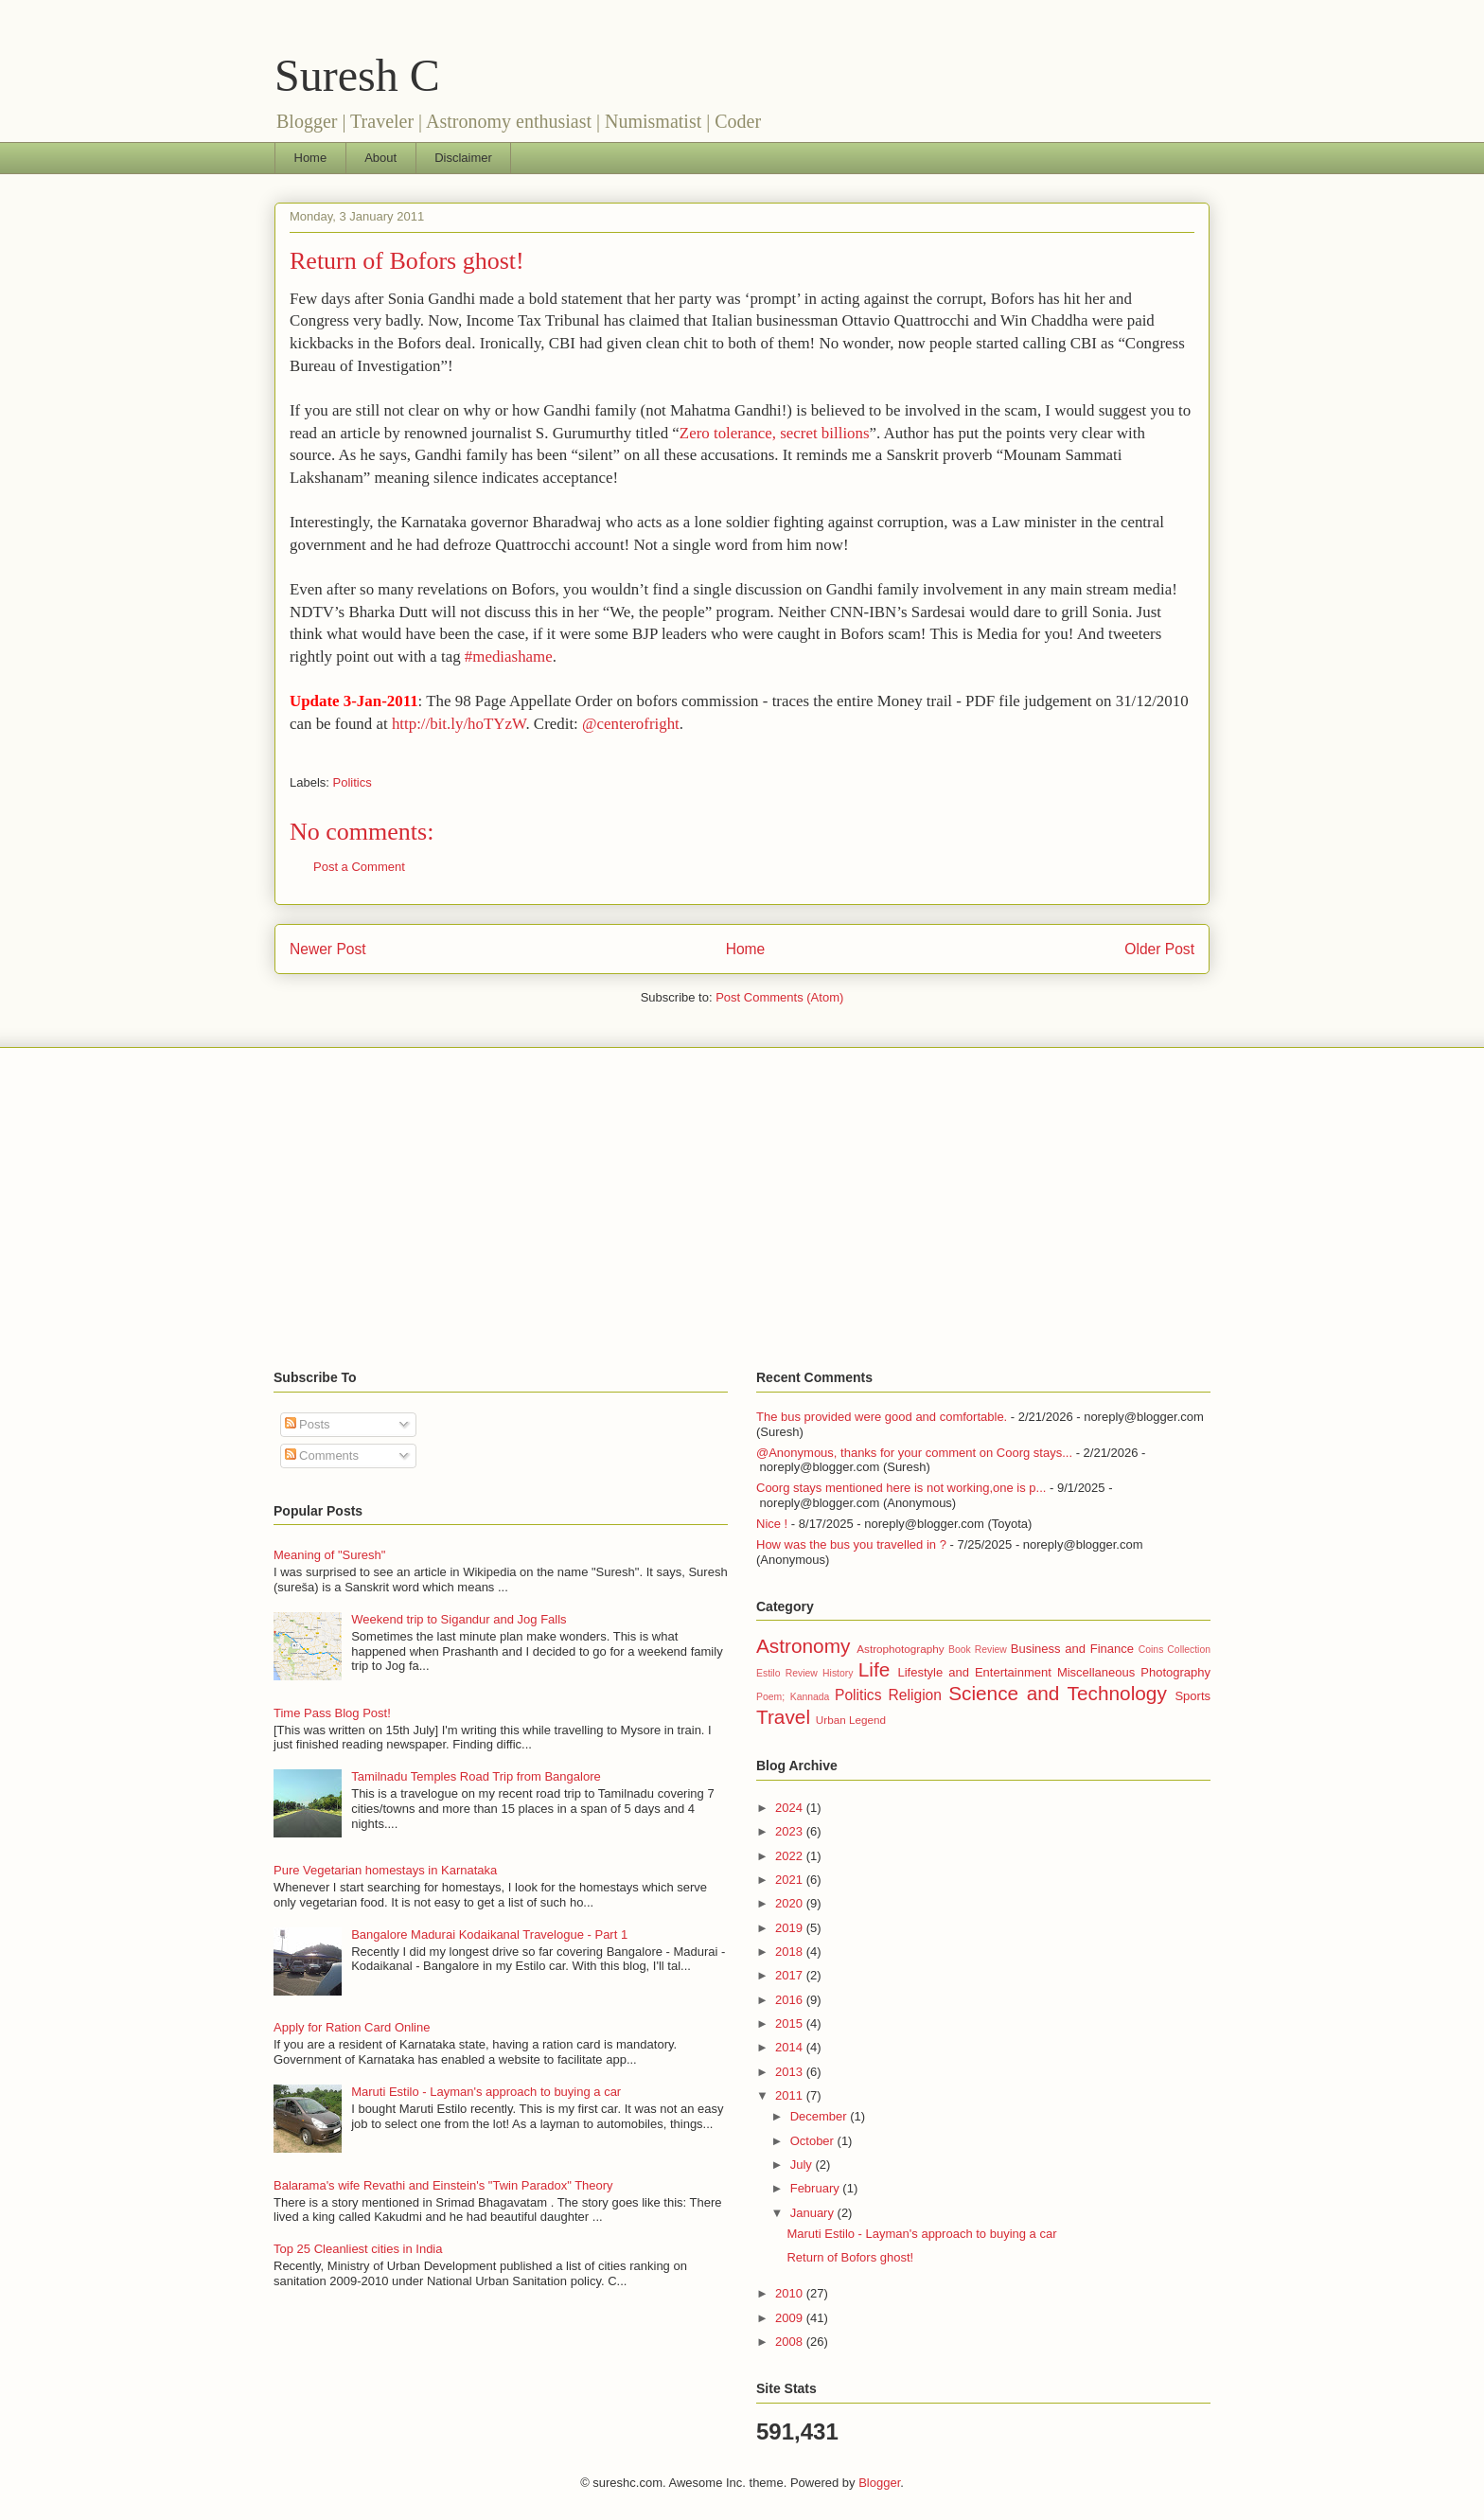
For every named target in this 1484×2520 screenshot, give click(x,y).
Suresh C (357, 75)
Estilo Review (787, 1673)
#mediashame (509, 656)
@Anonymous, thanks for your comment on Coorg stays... (914, 1453)
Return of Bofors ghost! (407, 261)
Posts (307, 1424)
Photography (1175, 1672)
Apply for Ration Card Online (352, 2027)
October (814, 2141)
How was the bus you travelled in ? (851, 1544)
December (820, 2116)
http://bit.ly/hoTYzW (459, 724)
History (837, 1673)
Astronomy (803, 1646)
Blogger (879, 2483)
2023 (790, 1831)
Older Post (1159, 949)
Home (310, 158)
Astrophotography (900, 1648)
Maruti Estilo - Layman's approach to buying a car (486, 2092)
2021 (790, 1879)
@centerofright (631, 724)
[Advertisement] (742, 1208)
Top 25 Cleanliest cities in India (358, 2249)
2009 (790, 2318)
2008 (790, 2341)
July (803, 2164)
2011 (790, 2095)
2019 (790, 1928)
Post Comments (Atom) (779, 997)
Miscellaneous (1096, 1672)
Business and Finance (1072, 1649)
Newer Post (328, 949)
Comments (322, 1455)
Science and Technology (1057, 1693)
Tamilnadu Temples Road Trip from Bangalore (476, 1776)
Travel (783, 1717)
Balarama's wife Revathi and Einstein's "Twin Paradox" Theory (443, 2185)
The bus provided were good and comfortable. (881, 1417)
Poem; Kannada (792, 1697)
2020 (790, 1903)
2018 (790, 1951)
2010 (790, 2293)
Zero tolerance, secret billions (775, 433)
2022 (790, 1856)
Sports (1192, 1696)
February (816, 2188)
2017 (790, 1975)
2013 (790, 2072)
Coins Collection (1174, 1649)
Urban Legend (851, 1719)
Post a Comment (359, 867)
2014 (790, 2047)
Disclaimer (463, 158)
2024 (790, 1808)
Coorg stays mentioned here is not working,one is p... (901, 1488)
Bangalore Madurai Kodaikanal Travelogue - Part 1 (489, 1934)
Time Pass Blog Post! (332, 1713)
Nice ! (771, 1524)
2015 (790, 2023)
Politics (352, 782)
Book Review (977, 1649)
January (814, 2213)
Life (874, 1669)
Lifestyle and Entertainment (974, 1672)
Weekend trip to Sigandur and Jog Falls (458, 1619)
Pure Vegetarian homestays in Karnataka (385, 1870)
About (380, 158)
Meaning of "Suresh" (329, 1555)
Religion (915, 1695)
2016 (790, 2000)
